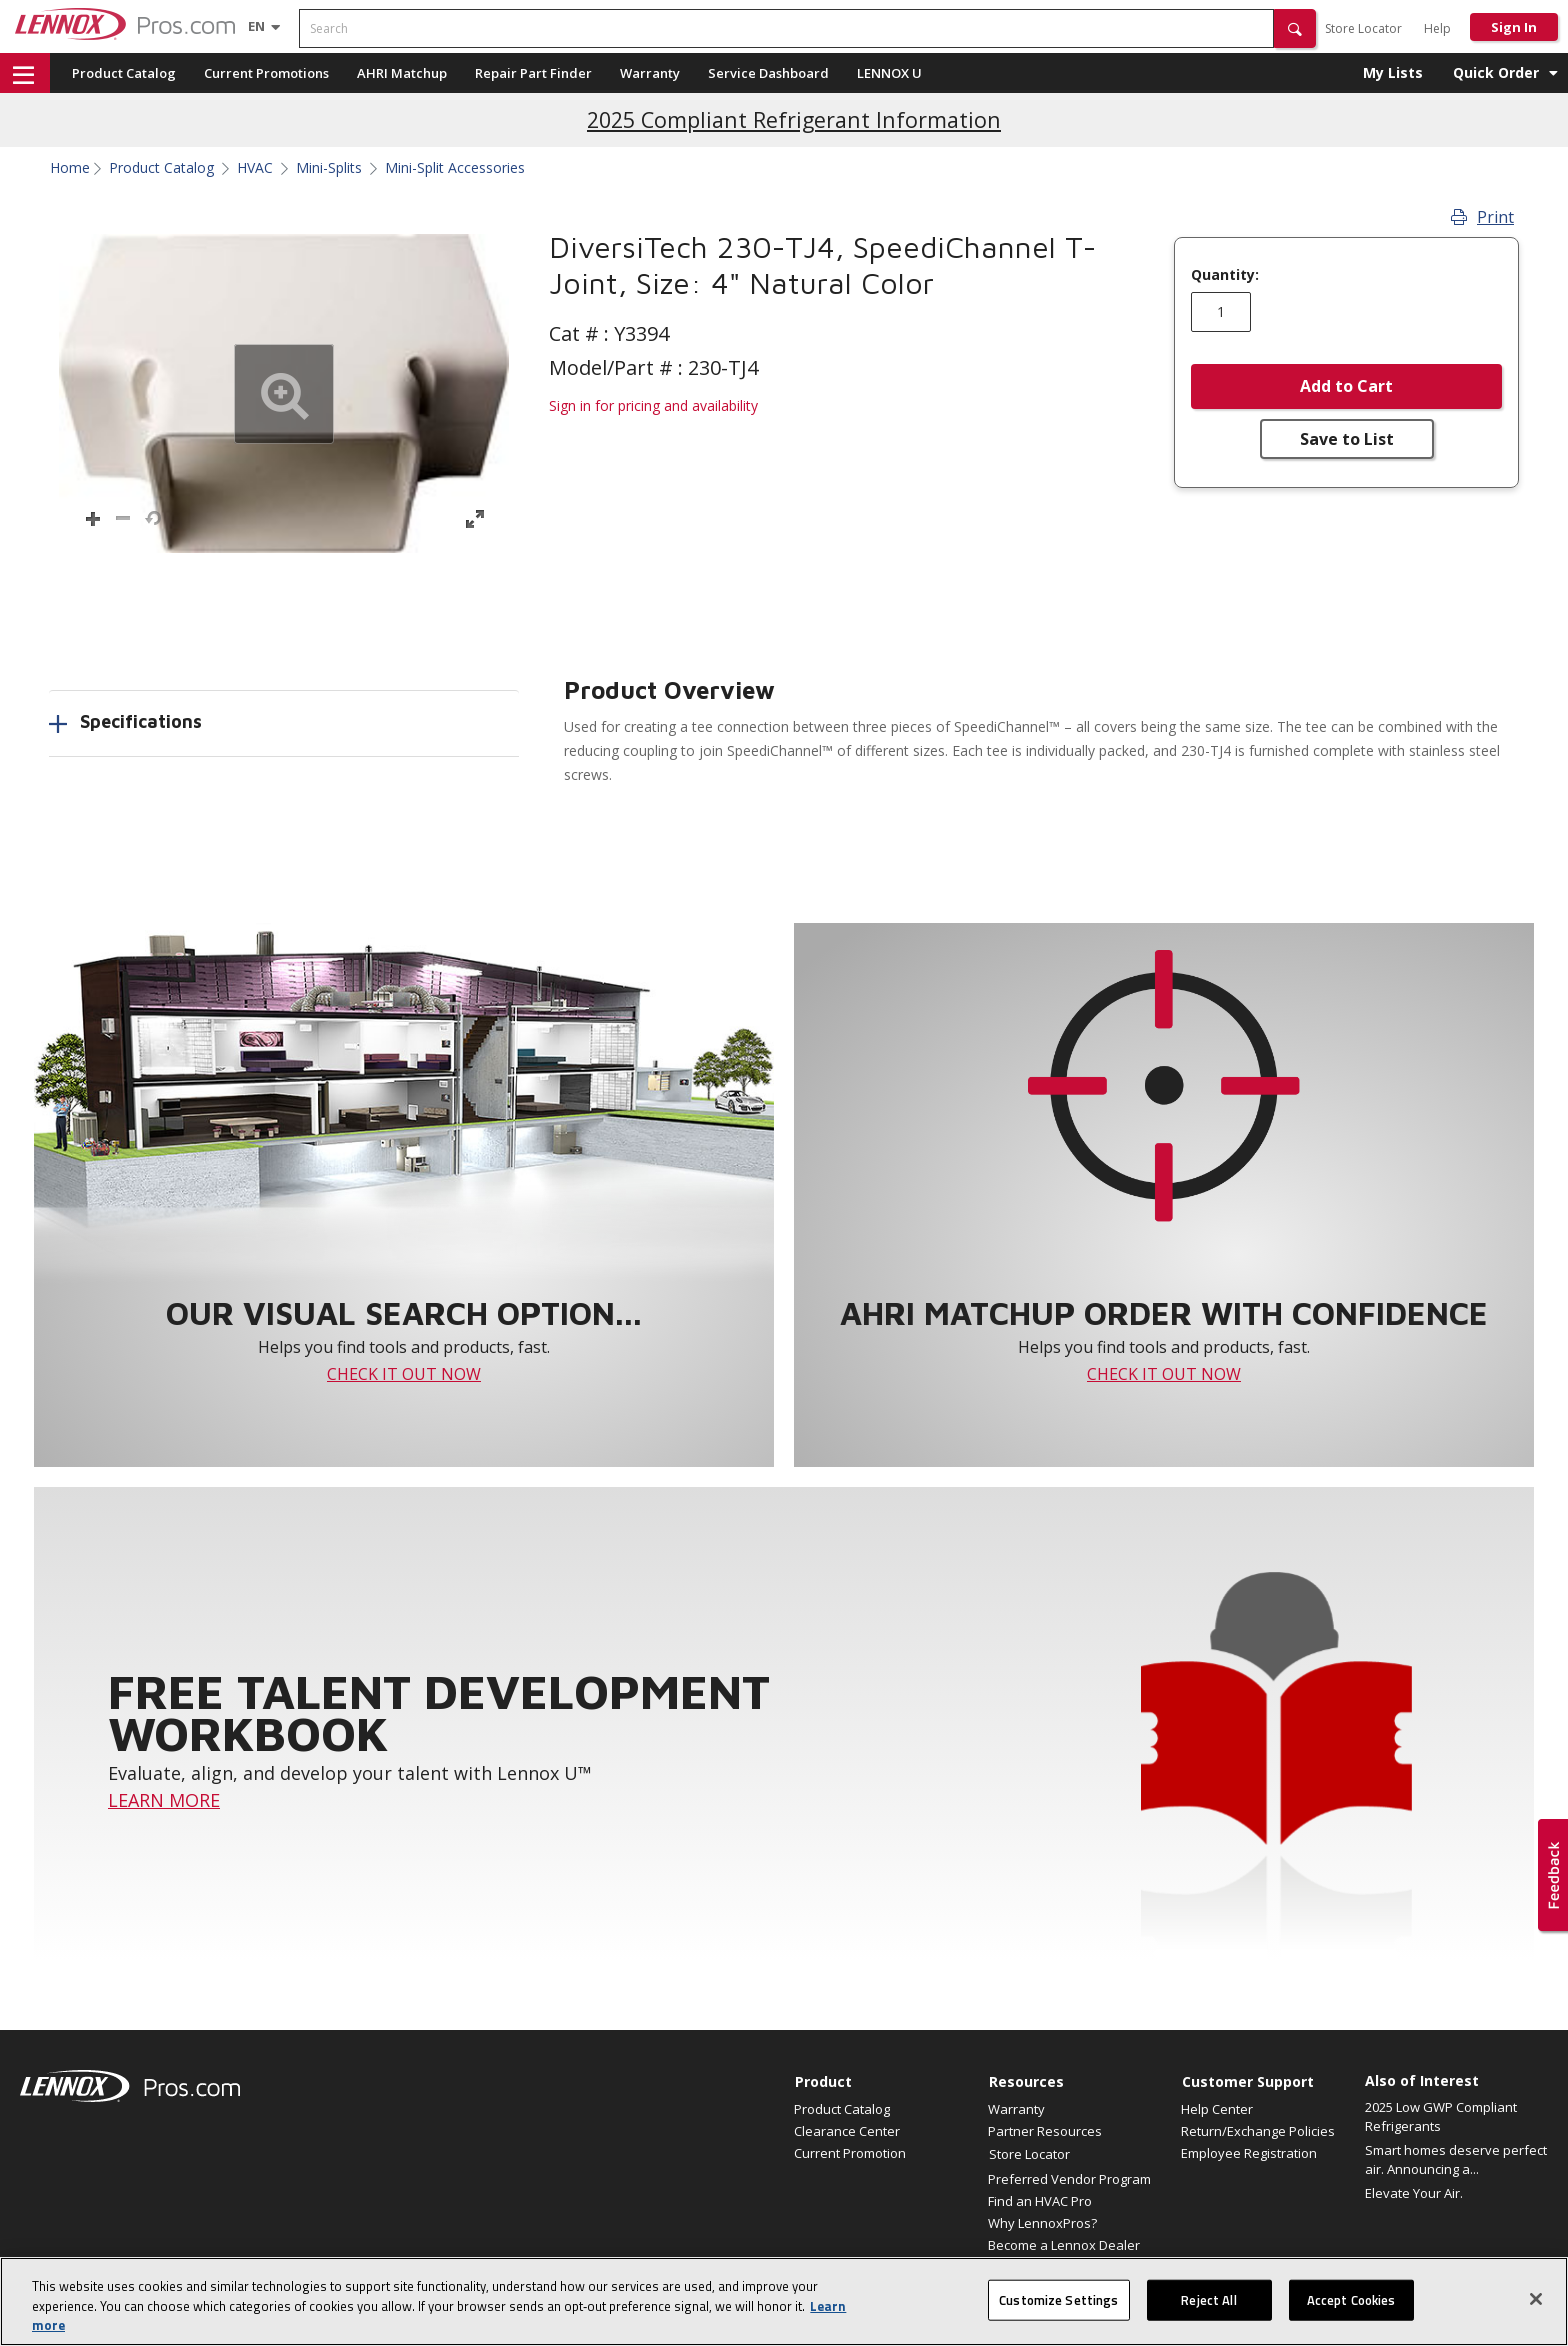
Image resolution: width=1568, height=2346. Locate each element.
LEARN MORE (164, 1800)
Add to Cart (1346, 386)
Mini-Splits (329, 168)
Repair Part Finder (533, 73)
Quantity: (1225, 275)
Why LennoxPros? (1042, 2223)
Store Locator (1363, 28)
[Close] (1536, 2309)
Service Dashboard (768, 73)
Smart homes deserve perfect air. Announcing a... (1456, 2160)
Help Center (1217, 2109)
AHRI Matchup (402, 73)
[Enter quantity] (1221, 312)
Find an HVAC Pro (1040, 2201)
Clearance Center (847, 2131)
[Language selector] (256, 26)
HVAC (255, 168)
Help (1437, 28)
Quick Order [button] (1496, 72)
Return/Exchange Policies (1258, 2131)
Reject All (1208, 2310)
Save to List (1347, 439)
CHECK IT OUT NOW (404, 1374)
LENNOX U (889, 73)
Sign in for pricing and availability (653, 405)
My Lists (1393, 72)
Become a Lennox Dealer (1064, 2245)
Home (70, 168)
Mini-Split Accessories (455, 168)
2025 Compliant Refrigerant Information (794, 119)
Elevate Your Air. (1414, 2193)
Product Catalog (124, 73)
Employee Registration (1249, 2153)
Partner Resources (1045, 2131)
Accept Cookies (1351, 2310)
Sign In (1514, 27)
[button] (1295, 28)
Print (1482, 217)
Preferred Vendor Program (1069, 2179)
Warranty (650, 73)
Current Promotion (850, 2153)
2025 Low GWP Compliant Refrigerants (1441, 2117)
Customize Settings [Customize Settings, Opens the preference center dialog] (1058, 2310)
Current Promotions (266, 73)
